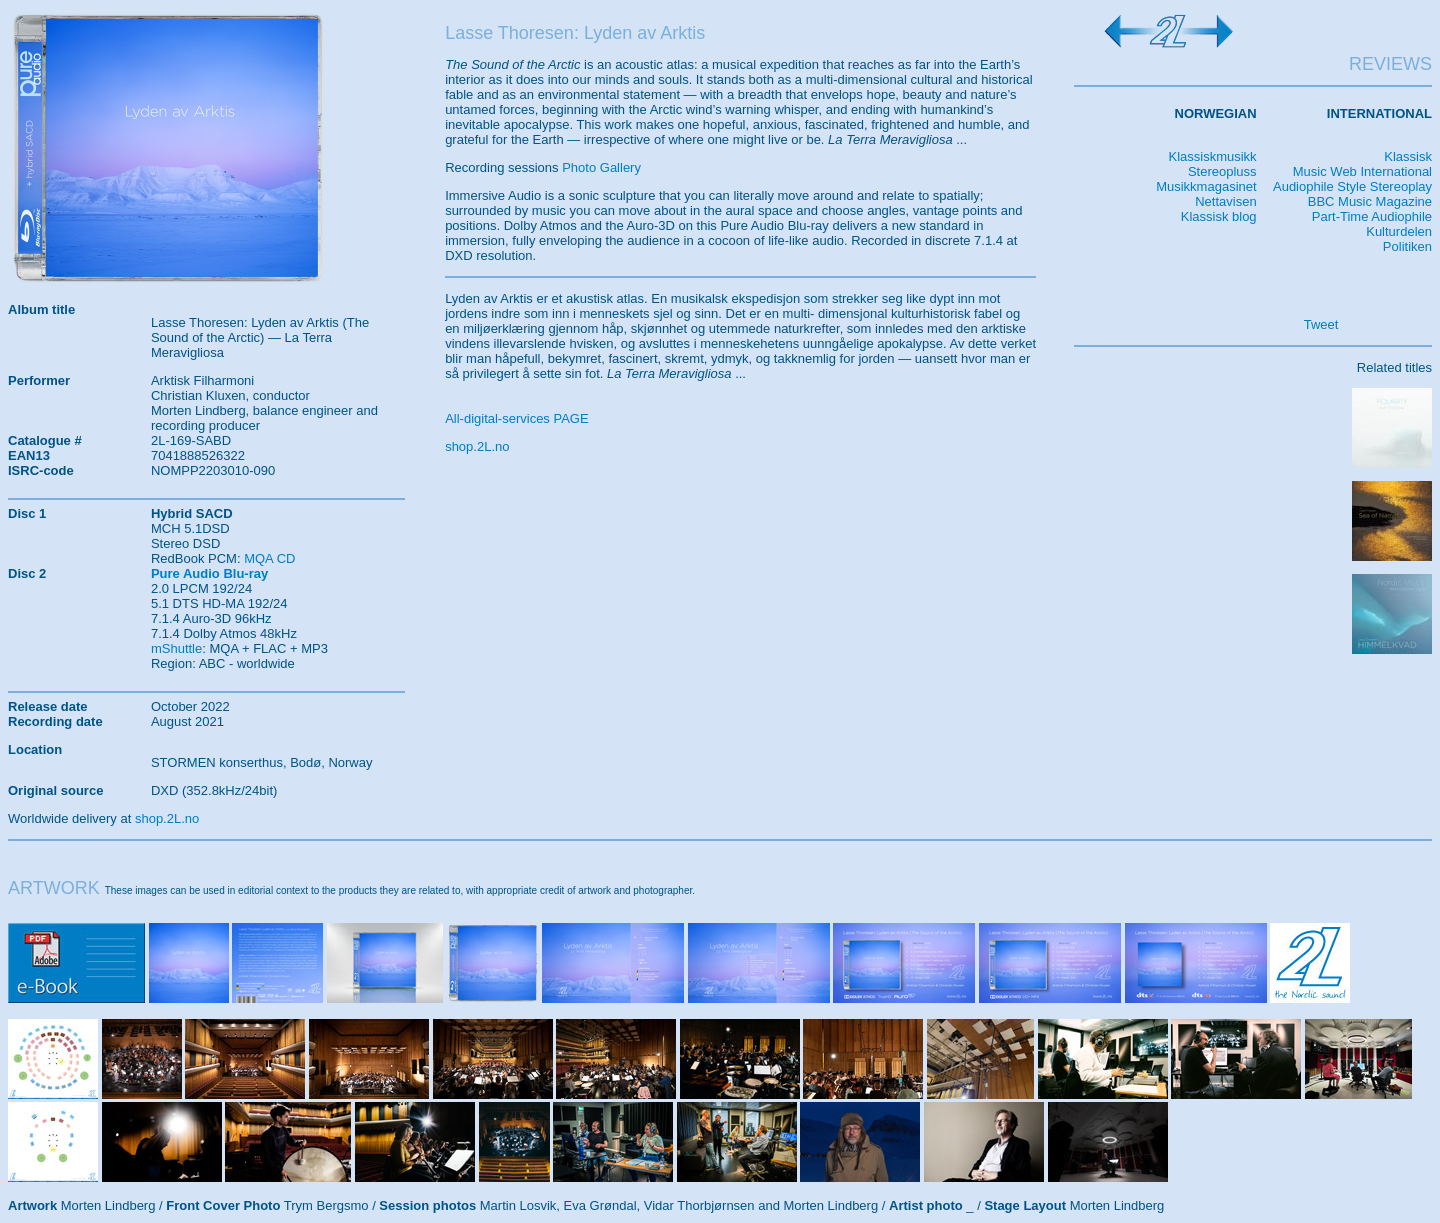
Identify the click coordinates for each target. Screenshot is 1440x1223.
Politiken (1407, 246)
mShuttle (176, 648)
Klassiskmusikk (1212, 156)
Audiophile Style (1319, 186)
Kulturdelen (1399, 231)
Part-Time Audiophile (1372, 216)
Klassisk (1408, 156)
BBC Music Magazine (1370, 201)
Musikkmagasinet (1206, 186)
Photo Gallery (601, 167)
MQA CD (269, 558)
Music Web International (1362, 171)
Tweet (1321, 324)
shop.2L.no (477, 446)
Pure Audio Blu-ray (209, 573)
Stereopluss (1222, 171)
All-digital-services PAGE (517, 418)
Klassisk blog (1219, 216)
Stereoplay (1401, 186)
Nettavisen (1225, 201)
